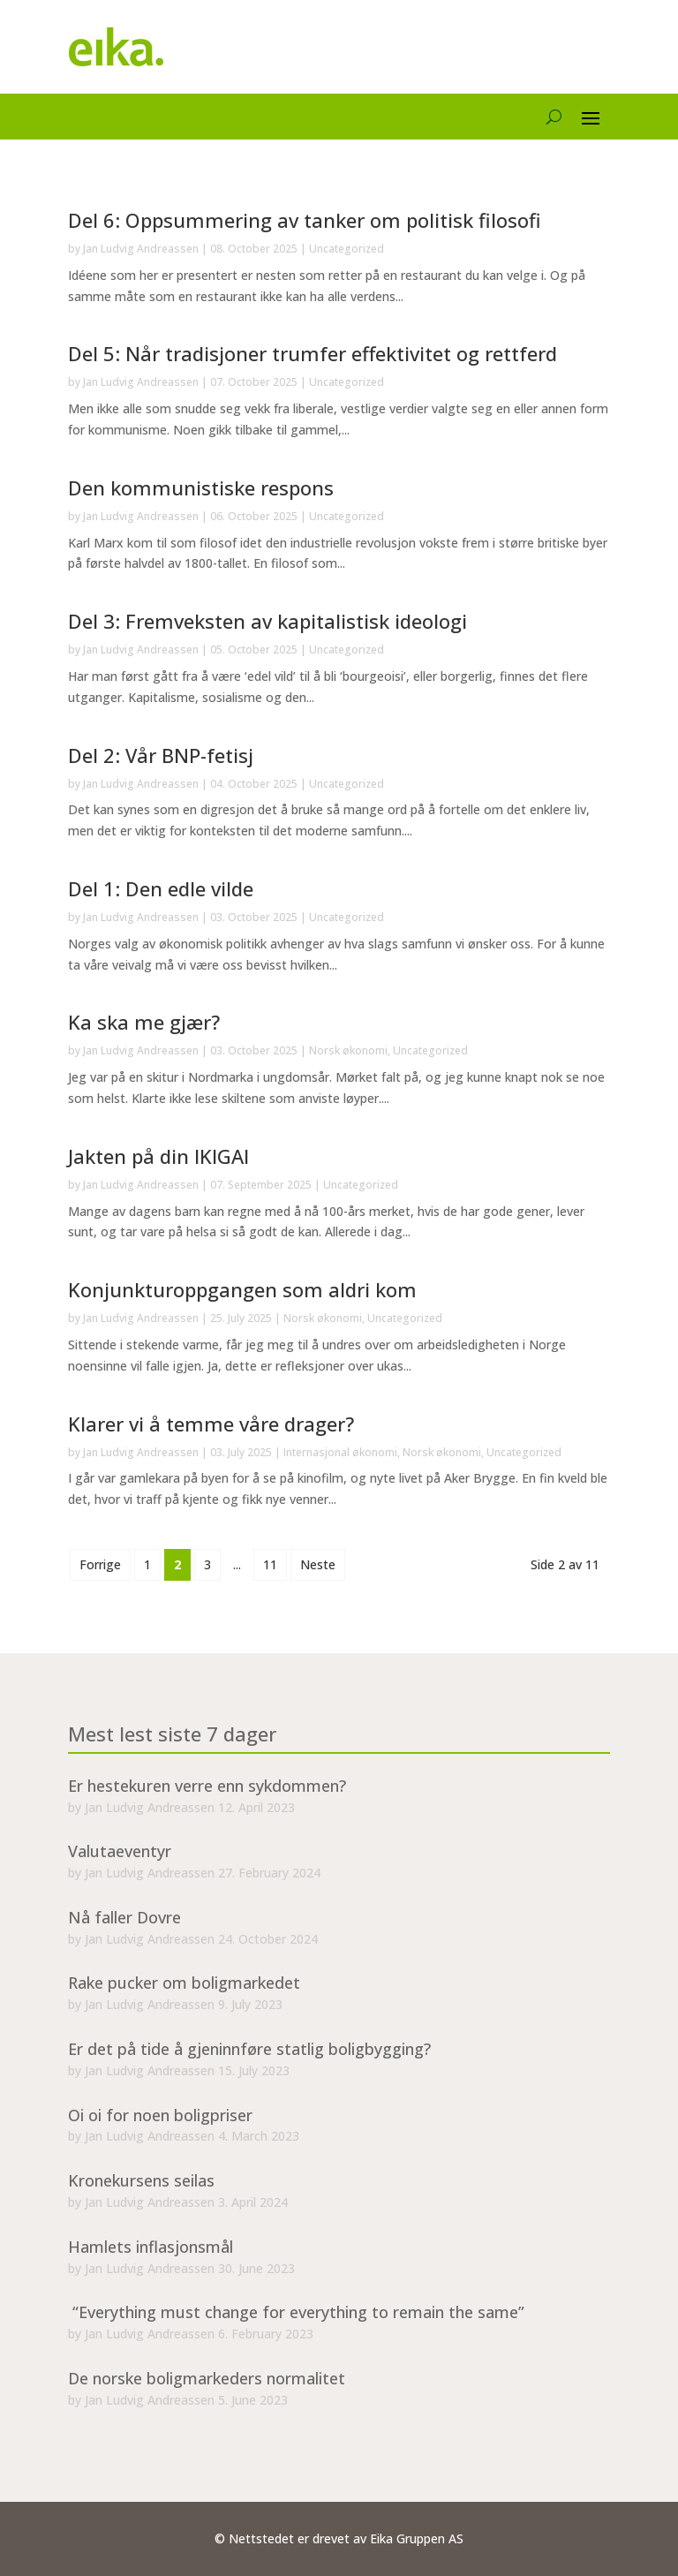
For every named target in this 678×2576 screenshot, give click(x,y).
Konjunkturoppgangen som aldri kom (242, 1289)
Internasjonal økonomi (340, 1452)
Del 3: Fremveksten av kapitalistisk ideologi (267, 621)
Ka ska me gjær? (144, 1021)
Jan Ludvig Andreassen (141, 248)
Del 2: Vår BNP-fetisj (160, 755)
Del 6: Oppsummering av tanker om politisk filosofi (304, 220)
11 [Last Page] (270, 1564)
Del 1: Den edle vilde (160, 888)
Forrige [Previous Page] (100, 1564)
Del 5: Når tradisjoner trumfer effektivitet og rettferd (312, 353)
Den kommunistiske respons (201, 487)
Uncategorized (346, 248)
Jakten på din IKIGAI (158, 1156)
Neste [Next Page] (317, 1564)
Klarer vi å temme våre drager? (211, 1423)
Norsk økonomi (348, 1050)
